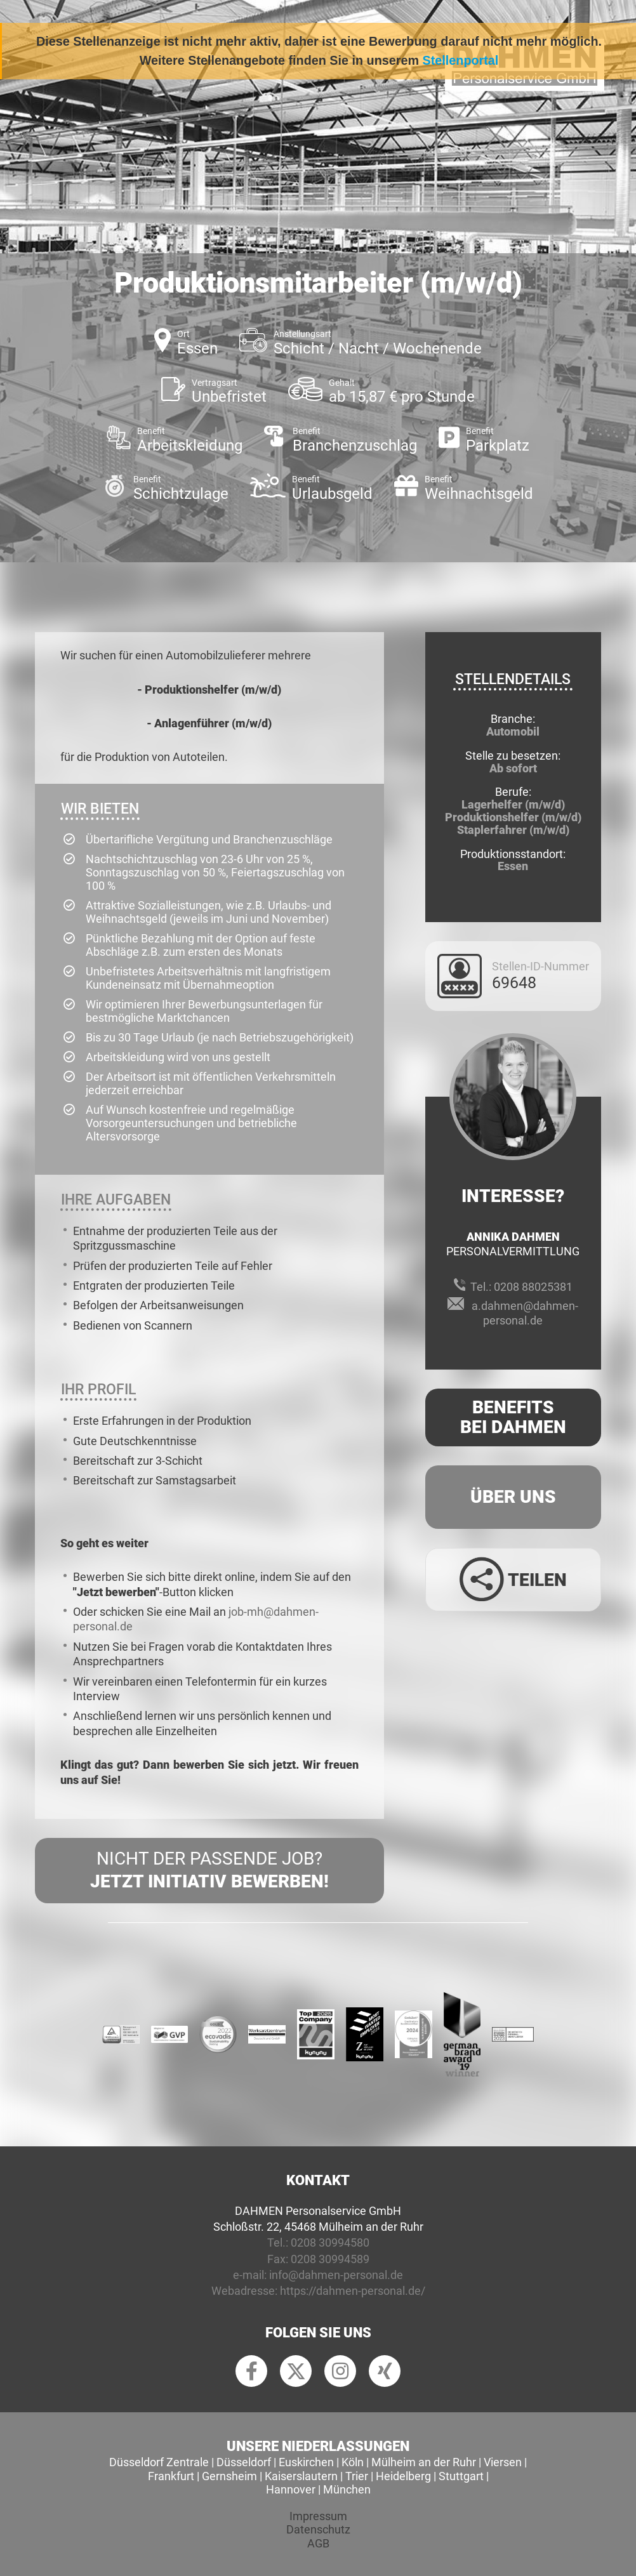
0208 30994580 (330, 2242)
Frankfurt (171, 2476)
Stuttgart (461, 2476)
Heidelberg (403, 2476)
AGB (318, 2543)
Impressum (318, 2516)
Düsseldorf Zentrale (159, 2462)
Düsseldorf (243, 2462)
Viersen (503, 2462)
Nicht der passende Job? (209, 1871)
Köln (352, 2462)
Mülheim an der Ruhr (423, 2462)
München (347, 2489)
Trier (356, 2476)
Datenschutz (318, 2529)
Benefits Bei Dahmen (513, 1417)
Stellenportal (461, 60)
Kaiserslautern (301, 2476)
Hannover (290, 2489)
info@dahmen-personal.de (336, 2275)
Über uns (513, 1496)
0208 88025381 (533, 1286)
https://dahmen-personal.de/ (352, 2290)
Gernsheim (229, 2476)
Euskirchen (306, 2462)
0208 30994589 (330, 2259)
